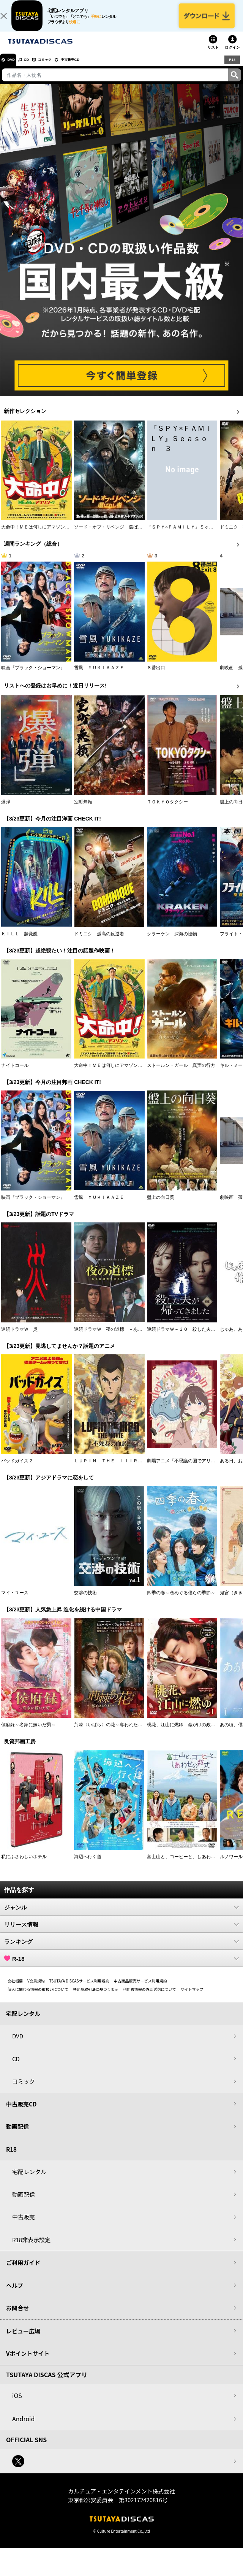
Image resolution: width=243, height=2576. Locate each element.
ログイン (232, 55)
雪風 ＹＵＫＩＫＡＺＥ (99, 675)
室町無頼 (83, 809)
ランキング (121, 1949)
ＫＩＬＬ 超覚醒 (19, 941)
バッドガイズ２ (17, 1468)
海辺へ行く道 (87, 1864)
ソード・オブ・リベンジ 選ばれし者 (112, 535)
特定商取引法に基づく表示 (95, 1997)
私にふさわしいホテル (24, 1864)
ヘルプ (14, 2293)
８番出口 (156, 675)
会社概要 (15, 1988)
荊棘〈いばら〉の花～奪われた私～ (110, 1732)
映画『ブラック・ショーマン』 (33, 675)
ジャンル (121, 1914)
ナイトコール (14, 1073)
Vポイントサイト (27, 2361)
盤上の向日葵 (160, 1205)
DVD (14, 67)
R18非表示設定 (31, 2247)
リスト (213, 55)
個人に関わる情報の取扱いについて (38, 1997)
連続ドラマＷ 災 (19, 1337)
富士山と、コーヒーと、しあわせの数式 (188, 1864)
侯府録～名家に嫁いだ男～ (28, 1732)
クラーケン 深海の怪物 (172, 941)
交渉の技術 (85, 1600)
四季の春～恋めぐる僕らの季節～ (181, 1600)
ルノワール (231, 1864)
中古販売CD (93, 67)
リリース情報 (121, 1932)
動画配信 (17, 2134)
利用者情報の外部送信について (149, 1997)
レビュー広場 (23, 2339)
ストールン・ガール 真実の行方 (181, 1073)
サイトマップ (191, 1997)
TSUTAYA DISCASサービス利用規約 (79, 1988)
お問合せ (17, 2315)
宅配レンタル (29, 2179)
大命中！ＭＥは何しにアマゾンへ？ (37, 535)
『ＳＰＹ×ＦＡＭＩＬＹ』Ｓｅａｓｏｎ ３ (191, 535)
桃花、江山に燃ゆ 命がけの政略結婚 (185, 1732)
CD (35, 67)
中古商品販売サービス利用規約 (140, 1988)
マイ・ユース (14, 1600)
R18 (231, 67)
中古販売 (23, 2224)
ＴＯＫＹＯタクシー (167, 809)
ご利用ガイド (23, 2270)
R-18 (121, 1966)
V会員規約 (36, 1988)
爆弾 (5, 809)
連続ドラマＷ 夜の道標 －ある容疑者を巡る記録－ (128, 1337)
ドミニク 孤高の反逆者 (99, 941)
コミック (60, 67)
